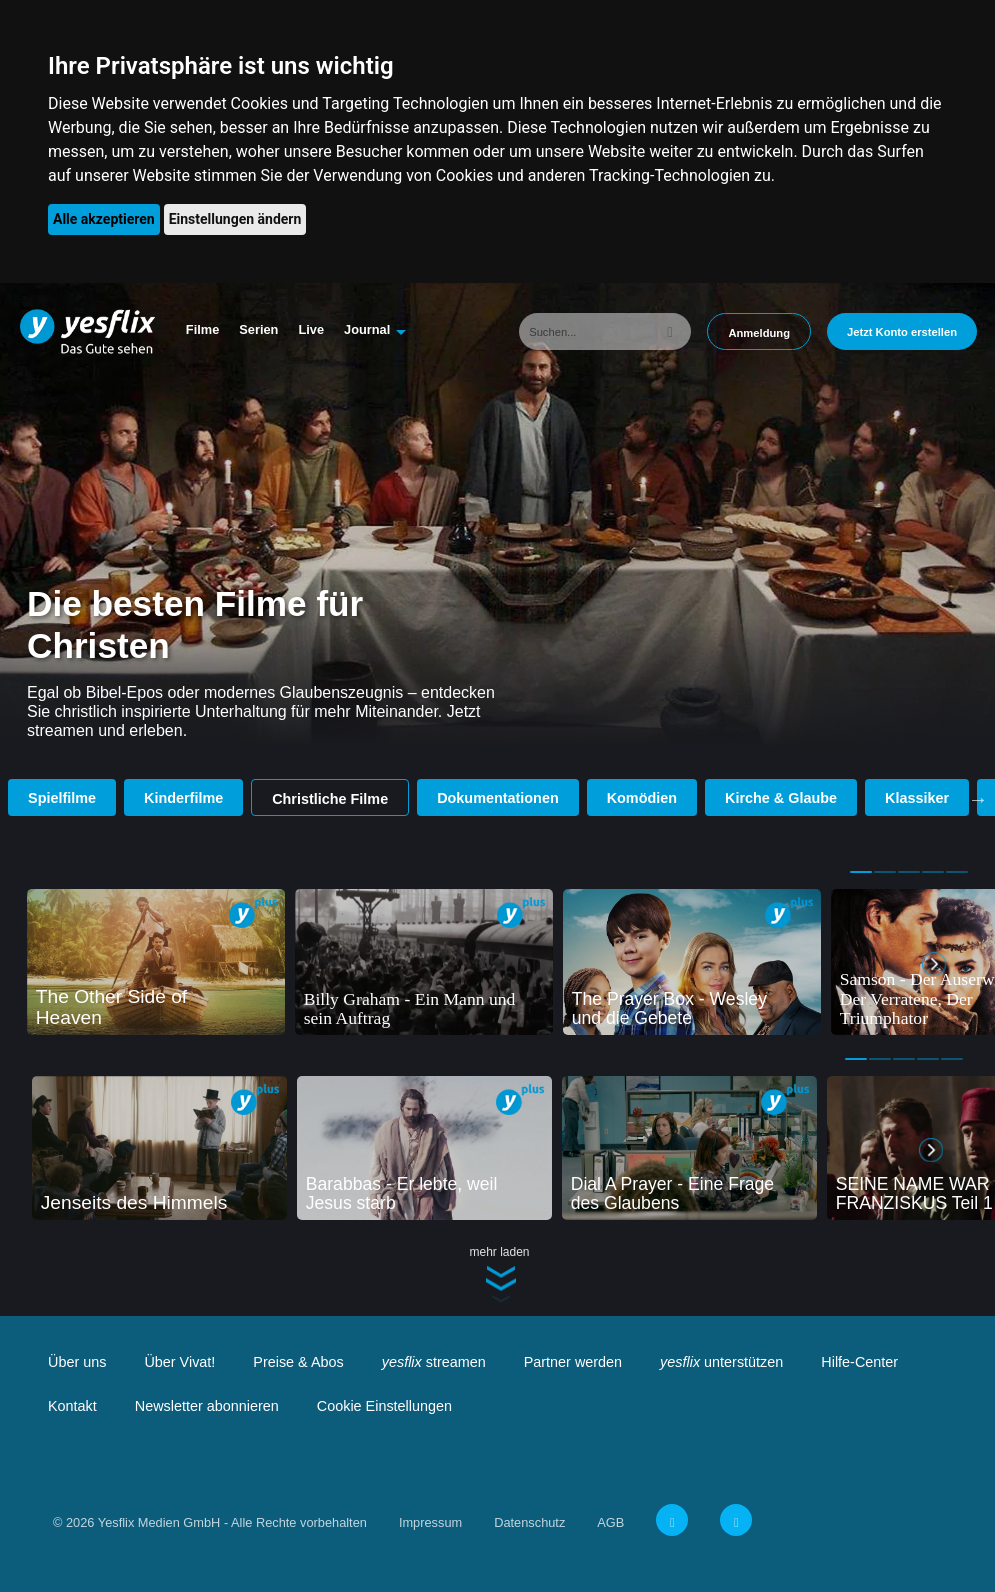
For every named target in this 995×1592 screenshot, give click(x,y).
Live (311, 329)
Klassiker (917, 798)
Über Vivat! (179, 1362)
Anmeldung (759, 333)
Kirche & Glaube (781, 798)
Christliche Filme (330, 799)
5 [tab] (957, 872)
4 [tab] (933, 872)
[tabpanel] (156, 961)
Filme (202, 329)
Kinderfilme (183, 798)
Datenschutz (529, 1522)
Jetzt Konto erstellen (902, 332)
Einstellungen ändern (235, 219)
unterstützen (721, 1362)
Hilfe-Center (859, 1362)
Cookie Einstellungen (384, 1406)
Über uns (77, 1362)
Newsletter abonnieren (207, 1406)
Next (978, 799)
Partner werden (573, 1362)
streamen (434, 1362)
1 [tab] (861, 872)
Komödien (642, 798)
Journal (367, 329)
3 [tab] (909, 872)
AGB (610, 1522)
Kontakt (72, 1406)
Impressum (430, 1522)
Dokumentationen (498, 798)
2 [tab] (885, 872)
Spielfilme (62, 798)
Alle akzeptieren (104, 219)
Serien (258, 329)
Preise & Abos (298, 1362)
